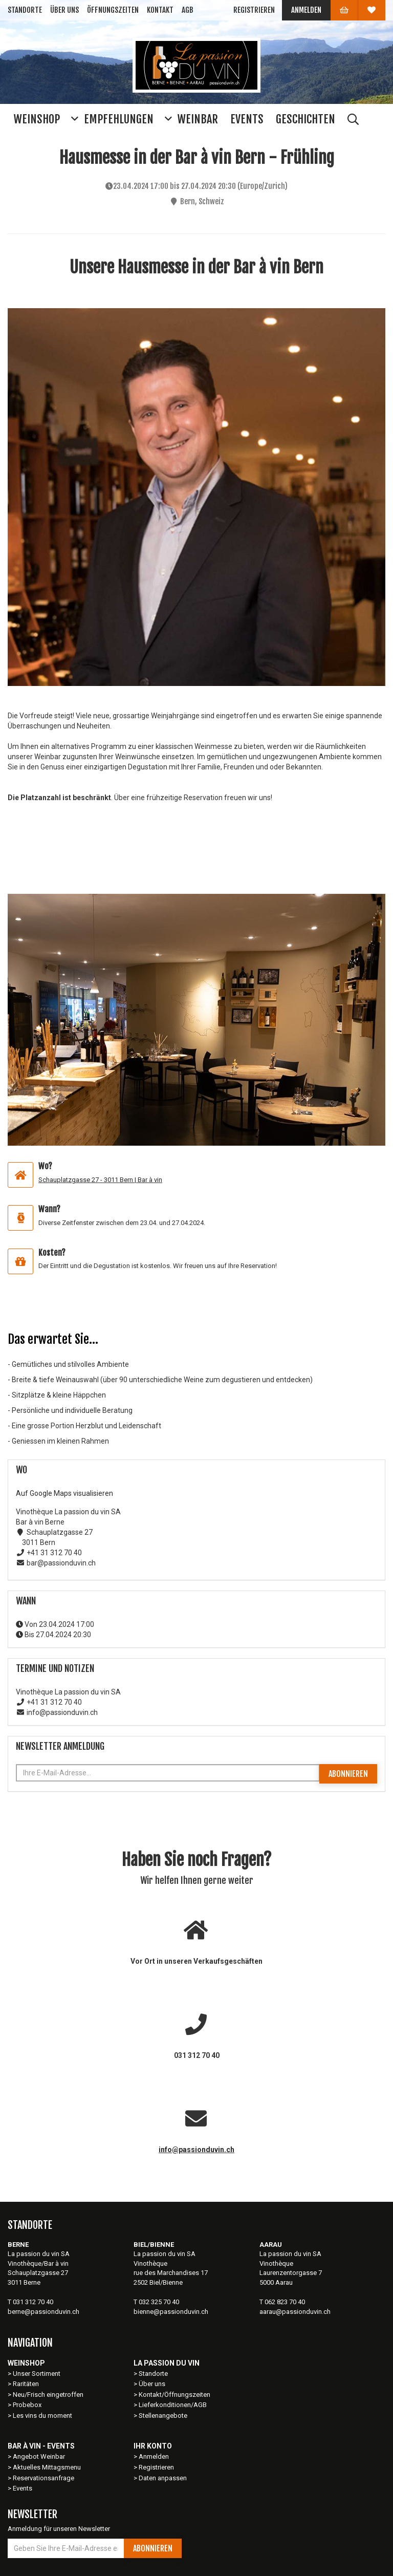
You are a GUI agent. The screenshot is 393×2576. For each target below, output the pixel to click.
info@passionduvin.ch (196, 2149)
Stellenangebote (163, 2415)
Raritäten (26, 2384)
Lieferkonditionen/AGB (173, 2405)
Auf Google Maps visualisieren (64, 1493)
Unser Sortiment (37, 2373)
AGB (187, 10)
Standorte (25, 10)
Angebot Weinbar (39, 2456)
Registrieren (254, 10)
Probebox (27, 2405)
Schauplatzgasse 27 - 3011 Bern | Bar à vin (100, 1180)
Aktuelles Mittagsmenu (47, 2467)
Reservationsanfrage (43, 2478)
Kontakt (160, 10)
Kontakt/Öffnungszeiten (174, 2394)
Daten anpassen (163, 2478)
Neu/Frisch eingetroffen (48, 2394)
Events (22, 2488)
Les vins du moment (42, 2415)
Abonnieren (348, 1774)
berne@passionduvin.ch (43, 2311)
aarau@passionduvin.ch (295, 2311)
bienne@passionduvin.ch (171, 2311)
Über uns (64, 10)
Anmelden (306, 10)
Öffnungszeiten (113, 10)
